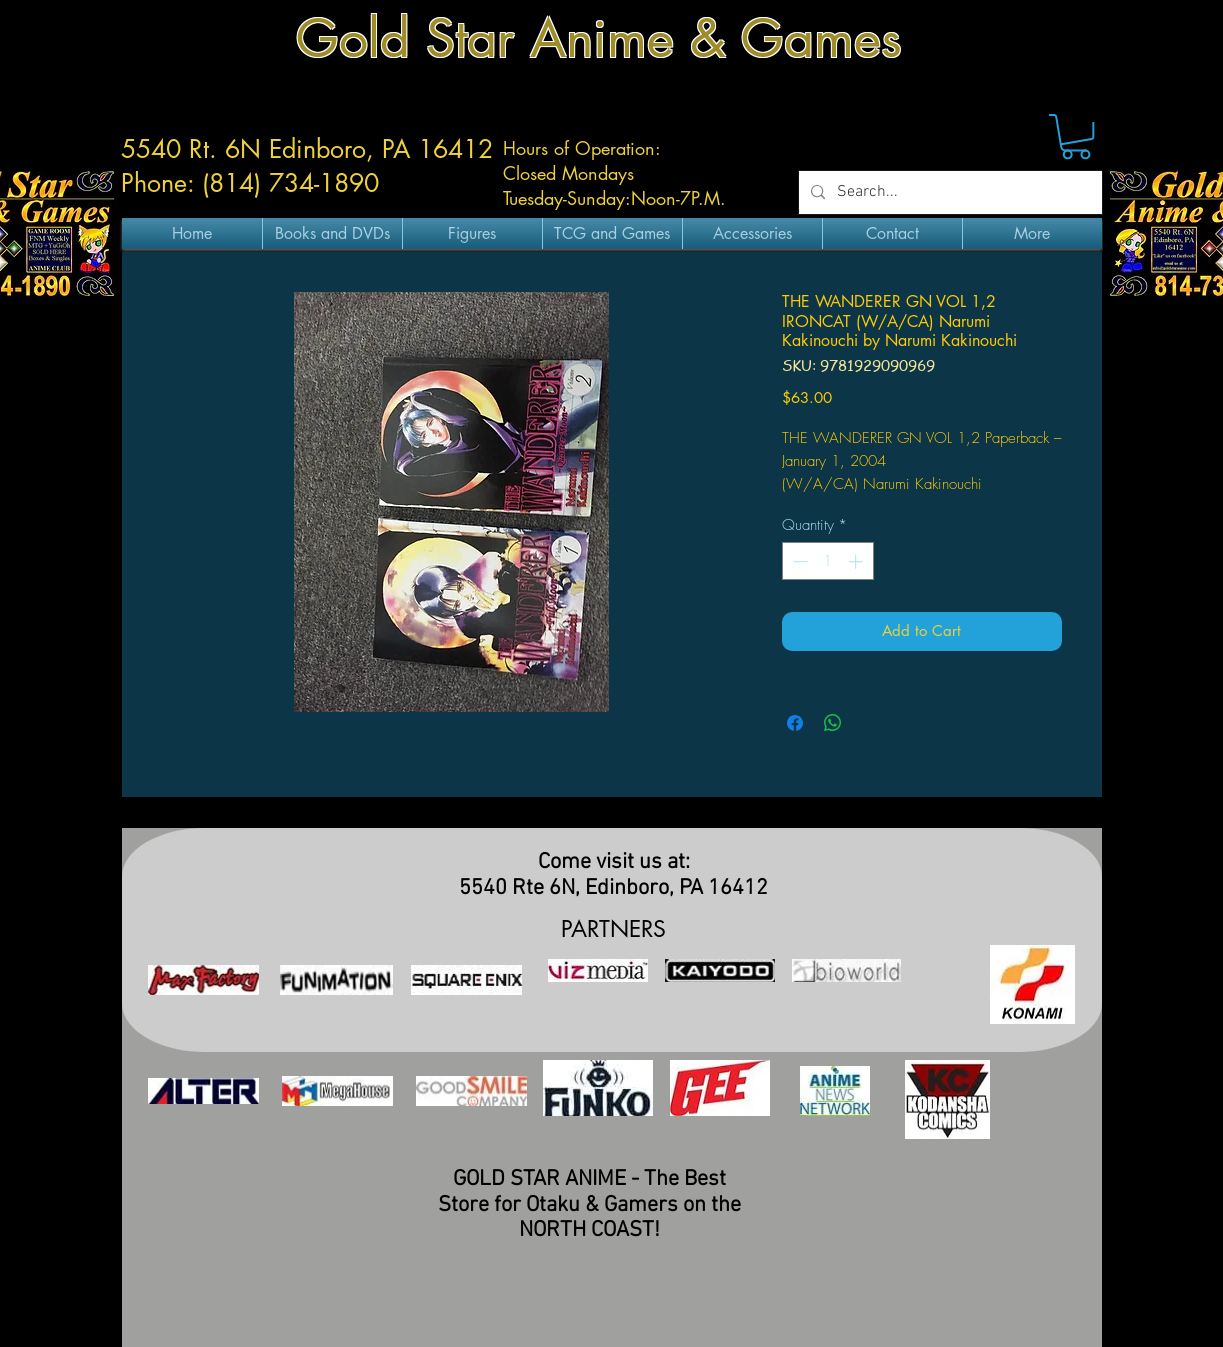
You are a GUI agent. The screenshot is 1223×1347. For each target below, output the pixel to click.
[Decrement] (798, 561)
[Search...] (948, 192)
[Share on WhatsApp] (833, 723)
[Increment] (857, 561)
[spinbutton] (827, 561)
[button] (1076, 136)
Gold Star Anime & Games (599, 38)
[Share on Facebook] (795, 723)
